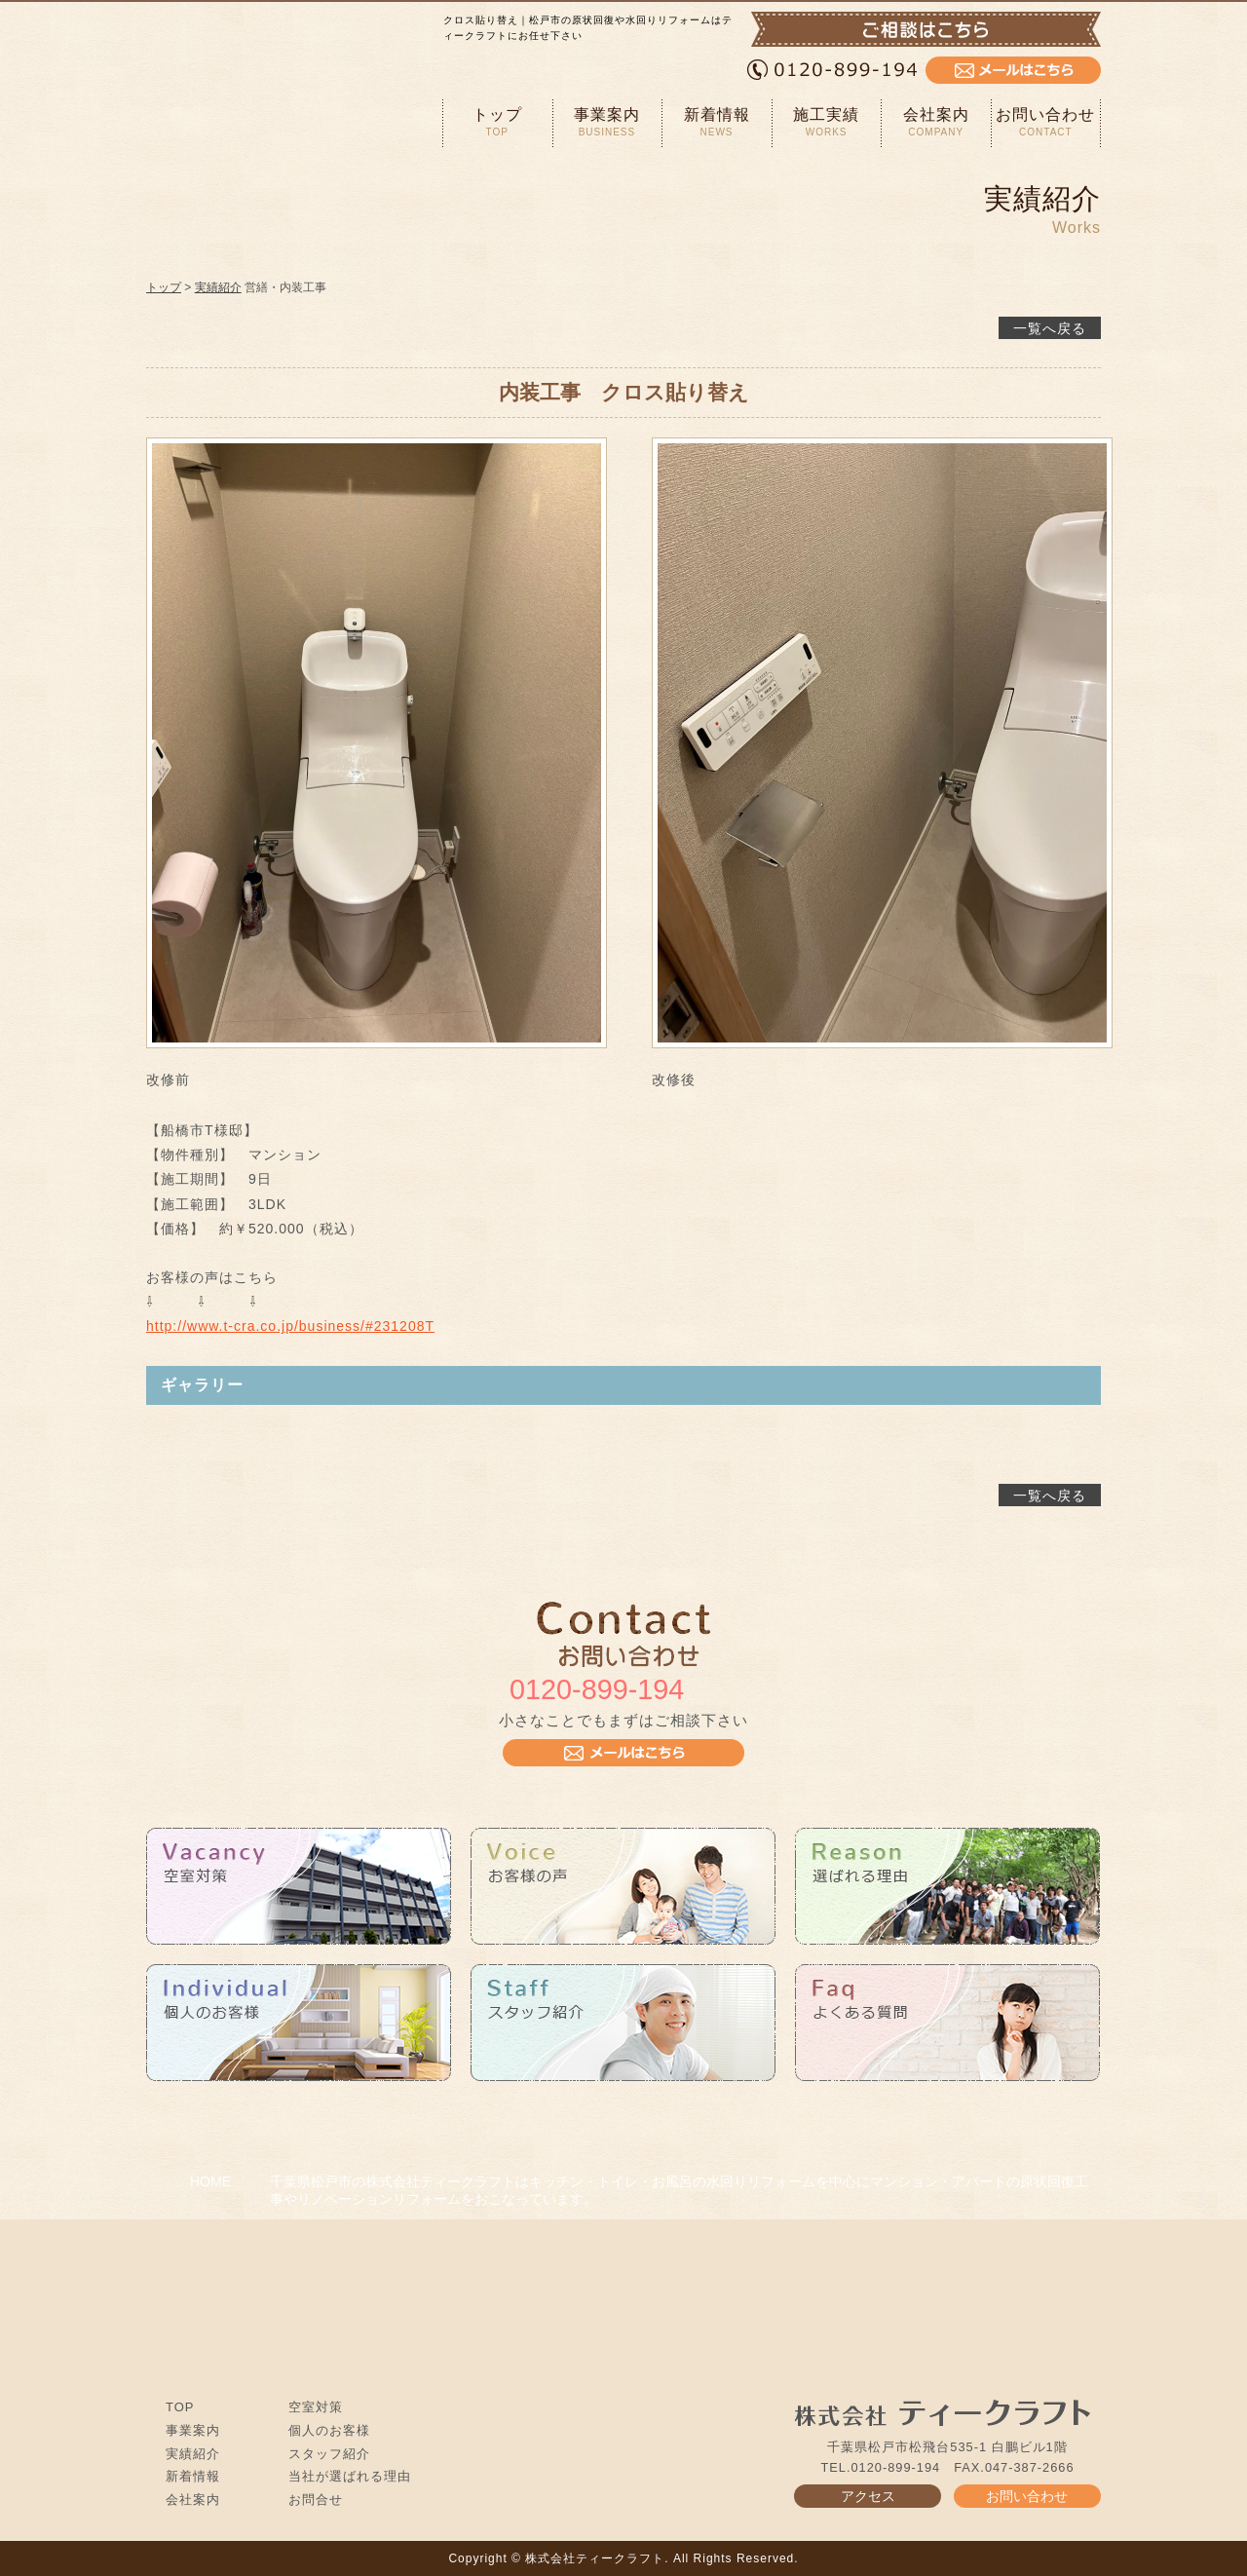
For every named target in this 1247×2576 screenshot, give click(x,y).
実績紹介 (218, 287)
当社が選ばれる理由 (349, 2476)
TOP (180, 2407)
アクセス (868, 2496)
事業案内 (607, 121)
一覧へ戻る (1049, 328)
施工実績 (827, 121)
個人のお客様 (329, 2430)
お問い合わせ (1046, 121)
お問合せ (315, 2499)
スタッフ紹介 (329, 2453)
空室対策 (315, 2407)
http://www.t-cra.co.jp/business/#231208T (290, 1326)
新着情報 (716, 121)
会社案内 (936, 121)
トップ (497, 121)
